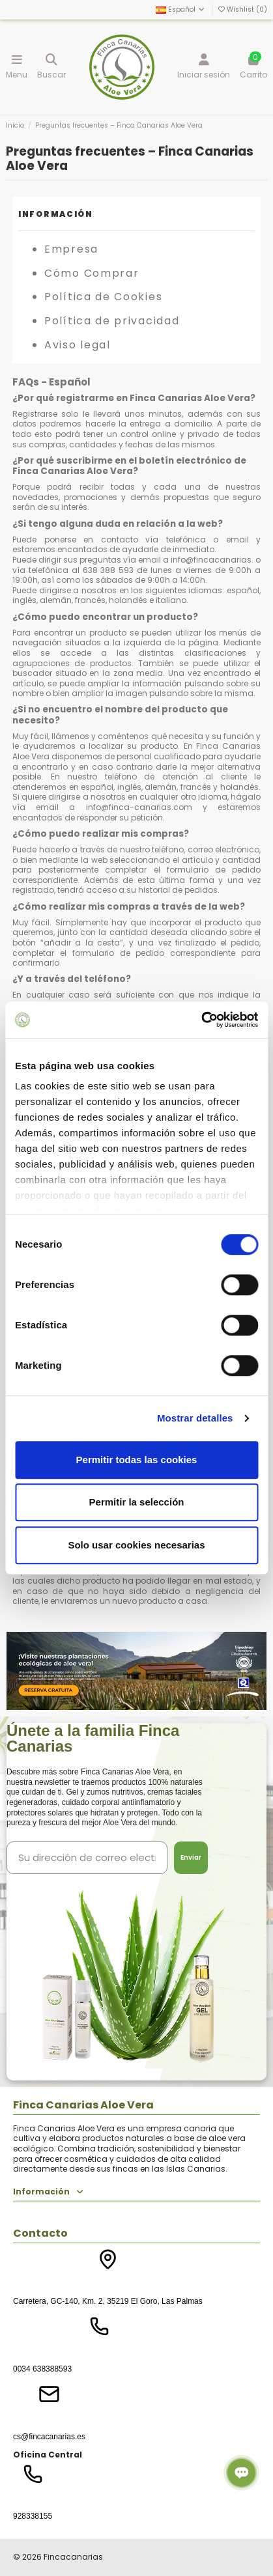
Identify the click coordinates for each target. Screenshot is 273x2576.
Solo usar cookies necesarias (136, 1544)
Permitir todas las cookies (136, 1459)
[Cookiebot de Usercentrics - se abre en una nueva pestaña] (201, 1019)
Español (181, 9)
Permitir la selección (136, 1501)
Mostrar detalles (195, 1417)
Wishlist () (242, 9)
